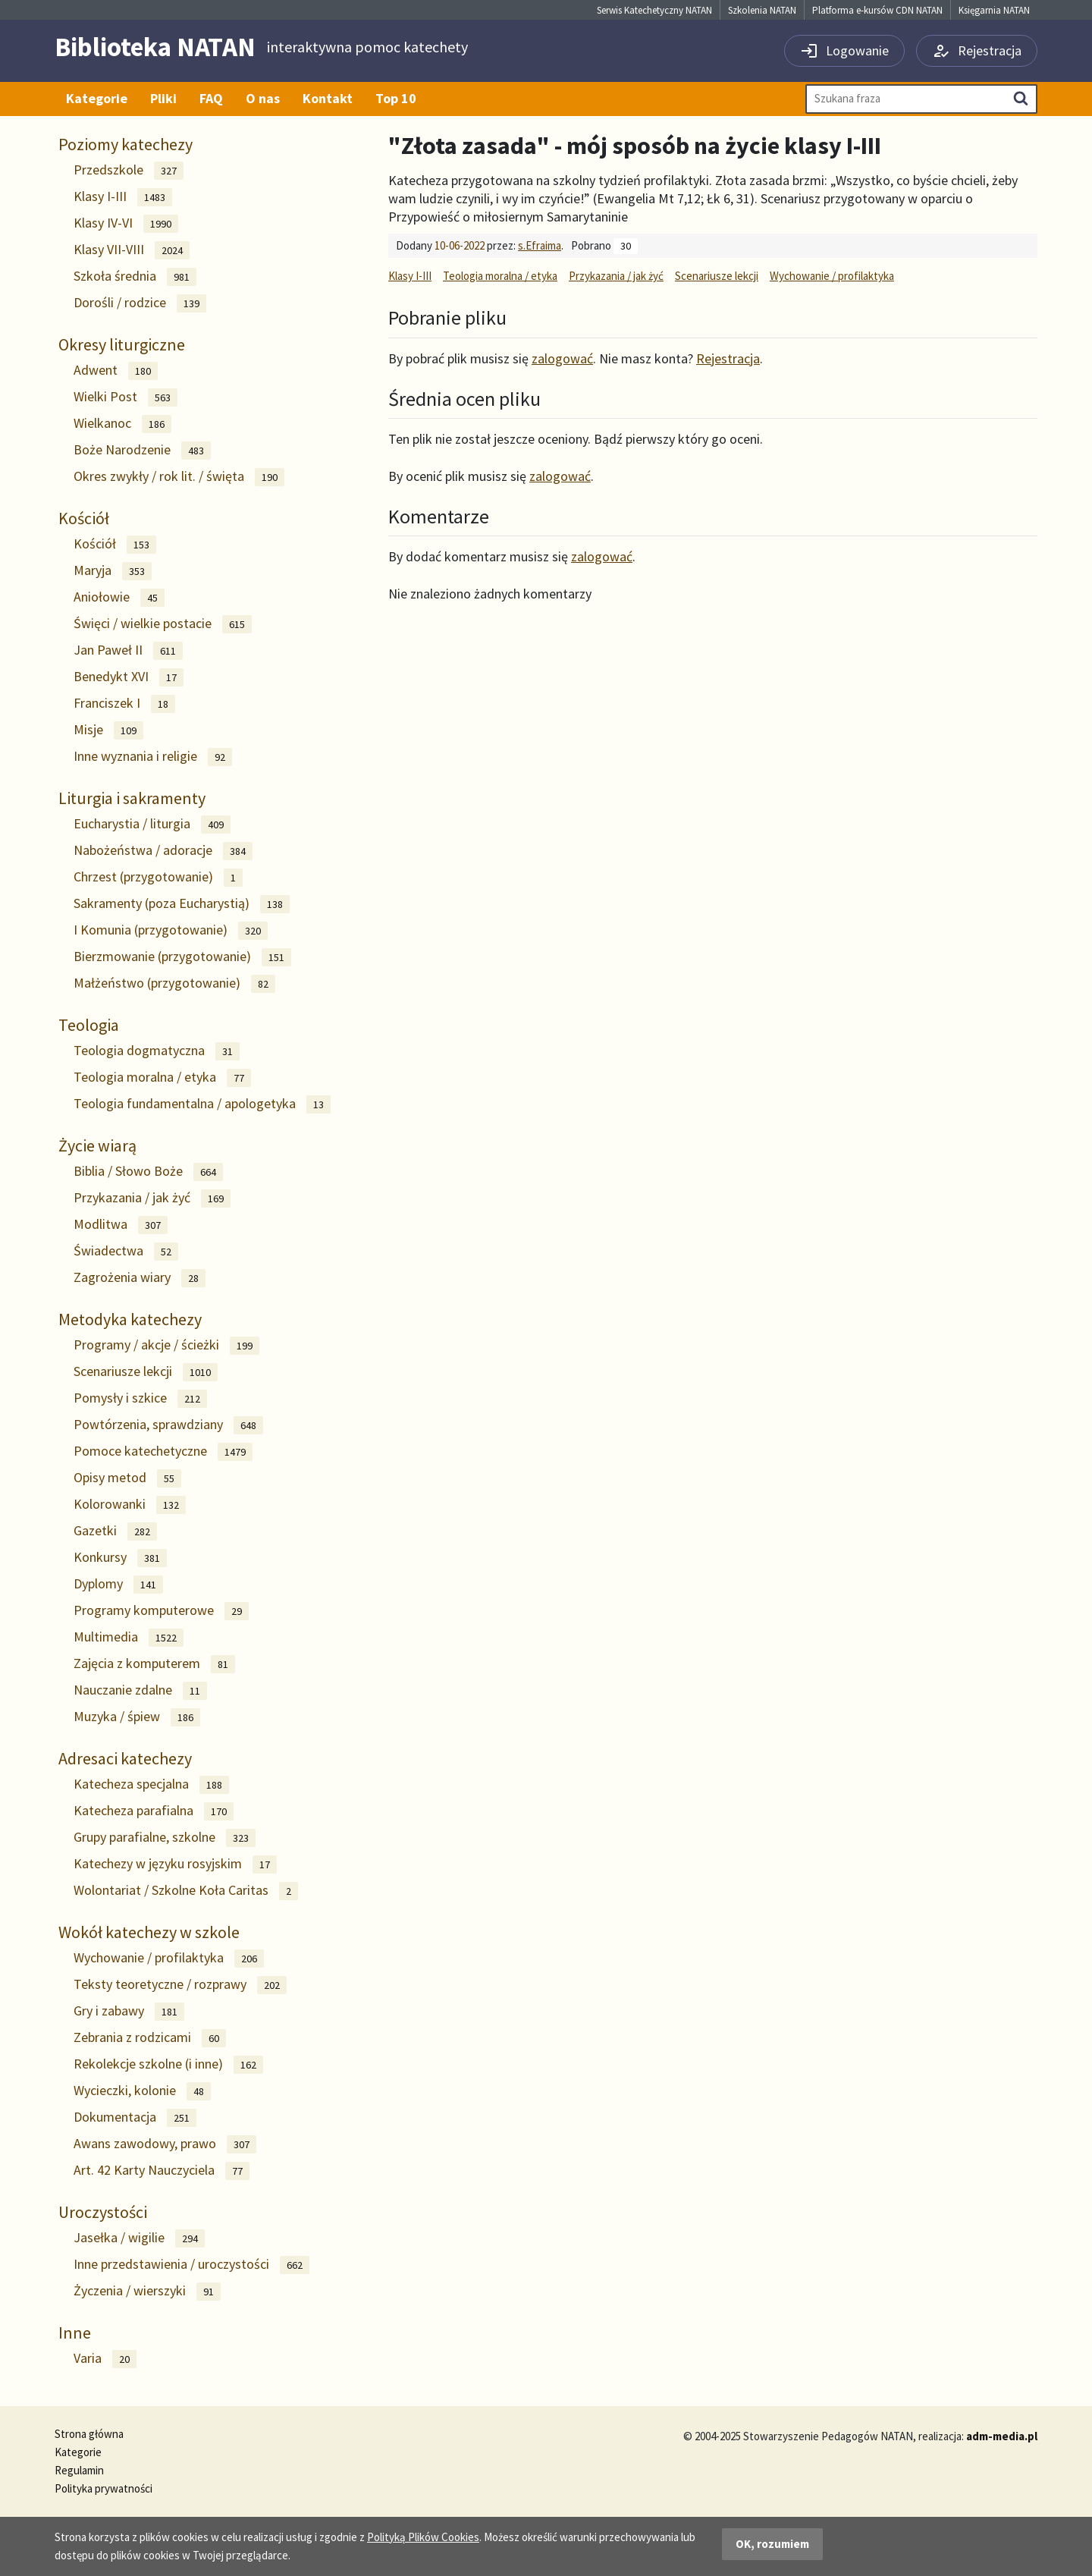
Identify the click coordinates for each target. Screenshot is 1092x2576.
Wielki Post (125, 397)
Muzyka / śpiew (137, 1716)
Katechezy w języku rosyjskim (175, 1864)
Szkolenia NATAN (762, 10)
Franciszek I (124, 703)
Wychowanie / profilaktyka (169, 1958)
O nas (263, 98)
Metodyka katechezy (130, 1319)
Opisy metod (127, 1478)
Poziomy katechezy (125, 144)
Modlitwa (121, 1224)
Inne (74, 2332)
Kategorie (96, 98)
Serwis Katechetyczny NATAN (654, 10)
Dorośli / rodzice (140, 303)
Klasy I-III (123, 196)
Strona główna (89, 2434)
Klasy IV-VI (126, 223)
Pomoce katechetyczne (163, 1451)
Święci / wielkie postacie (163, 623)
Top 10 (395, 98)
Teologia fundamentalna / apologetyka (202, 1104)
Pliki (163, 98)
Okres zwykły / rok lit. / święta (179, 476)
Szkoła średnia (135, 276)
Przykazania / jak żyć (152, 1198)
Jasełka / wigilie (139, 2238)
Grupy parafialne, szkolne (165, 1837)
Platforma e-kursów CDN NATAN (877, 10)
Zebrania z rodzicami (150, 2037)
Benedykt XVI (129, 677)
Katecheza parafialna (154, 1811)
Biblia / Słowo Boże (148, 1171)
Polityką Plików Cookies (423, 2537)
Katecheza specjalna (151, 1784)
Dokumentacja (135, 2117)
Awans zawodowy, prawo (165, 2144)
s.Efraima (539, 245)
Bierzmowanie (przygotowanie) (182, 956)
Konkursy (120, 1557)
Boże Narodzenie (142, 450)
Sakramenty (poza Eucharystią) (182, 903)
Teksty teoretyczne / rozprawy (180, 1984)
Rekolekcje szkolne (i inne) (168, 2064)
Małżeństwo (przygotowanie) (174, 983)
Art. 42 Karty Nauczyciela (161, 2170)
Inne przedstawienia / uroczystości (191, 2264)
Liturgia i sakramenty (132, 798)
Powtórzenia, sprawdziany (168, 1424)
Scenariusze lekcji (146, 1371)
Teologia (88, 1024)
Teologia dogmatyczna (157, 1050)
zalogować (562, 358)
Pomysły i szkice (140, 1398)
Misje (108, 730)
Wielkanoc (122, 423)
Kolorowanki (130, 1504)
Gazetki (115, 1531)
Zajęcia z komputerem (154, 1663)
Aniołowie (119, 597)
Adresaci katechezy (125, 1758)
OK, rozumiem (772, 2544)
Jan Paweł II (128, 650)
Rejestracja (728, 358)
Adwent (116, 370)
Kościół (83, 518)
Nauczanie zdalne (140, 1690)
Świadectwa (126, 1251)
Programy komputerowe (161, 1610)
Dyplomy (118, 1584)
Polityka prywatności (103, 2488)
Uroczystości (102, 2212)
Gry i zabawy (129, 2011)
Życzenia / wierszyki (147, 2291)
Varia (105, 2358)
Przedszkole (129, 170)
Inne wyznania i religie (153, 756)
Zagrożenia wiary (140, 1277)
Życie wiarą (97, 1145)
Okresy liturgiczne (121, 344)
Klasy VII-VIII (132, 249)
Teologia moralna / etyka (162, 1077)
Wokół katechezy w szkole (149, 1932)
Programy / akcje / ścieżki (166, 1345)
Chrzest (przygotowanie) (158, 877)
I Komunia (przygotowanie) (171, 930)
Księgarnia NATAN (994, 10)
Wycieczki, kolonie (142, 2090)
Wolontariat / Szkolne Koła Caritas (186, 1890)
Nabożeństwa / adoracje (163, 850)
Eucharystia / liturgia (152, 824)
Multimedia (129, 1637)
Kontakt (328, 98)
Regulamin (79, 2470)
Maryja (113, 570)
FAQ (211, 98)
